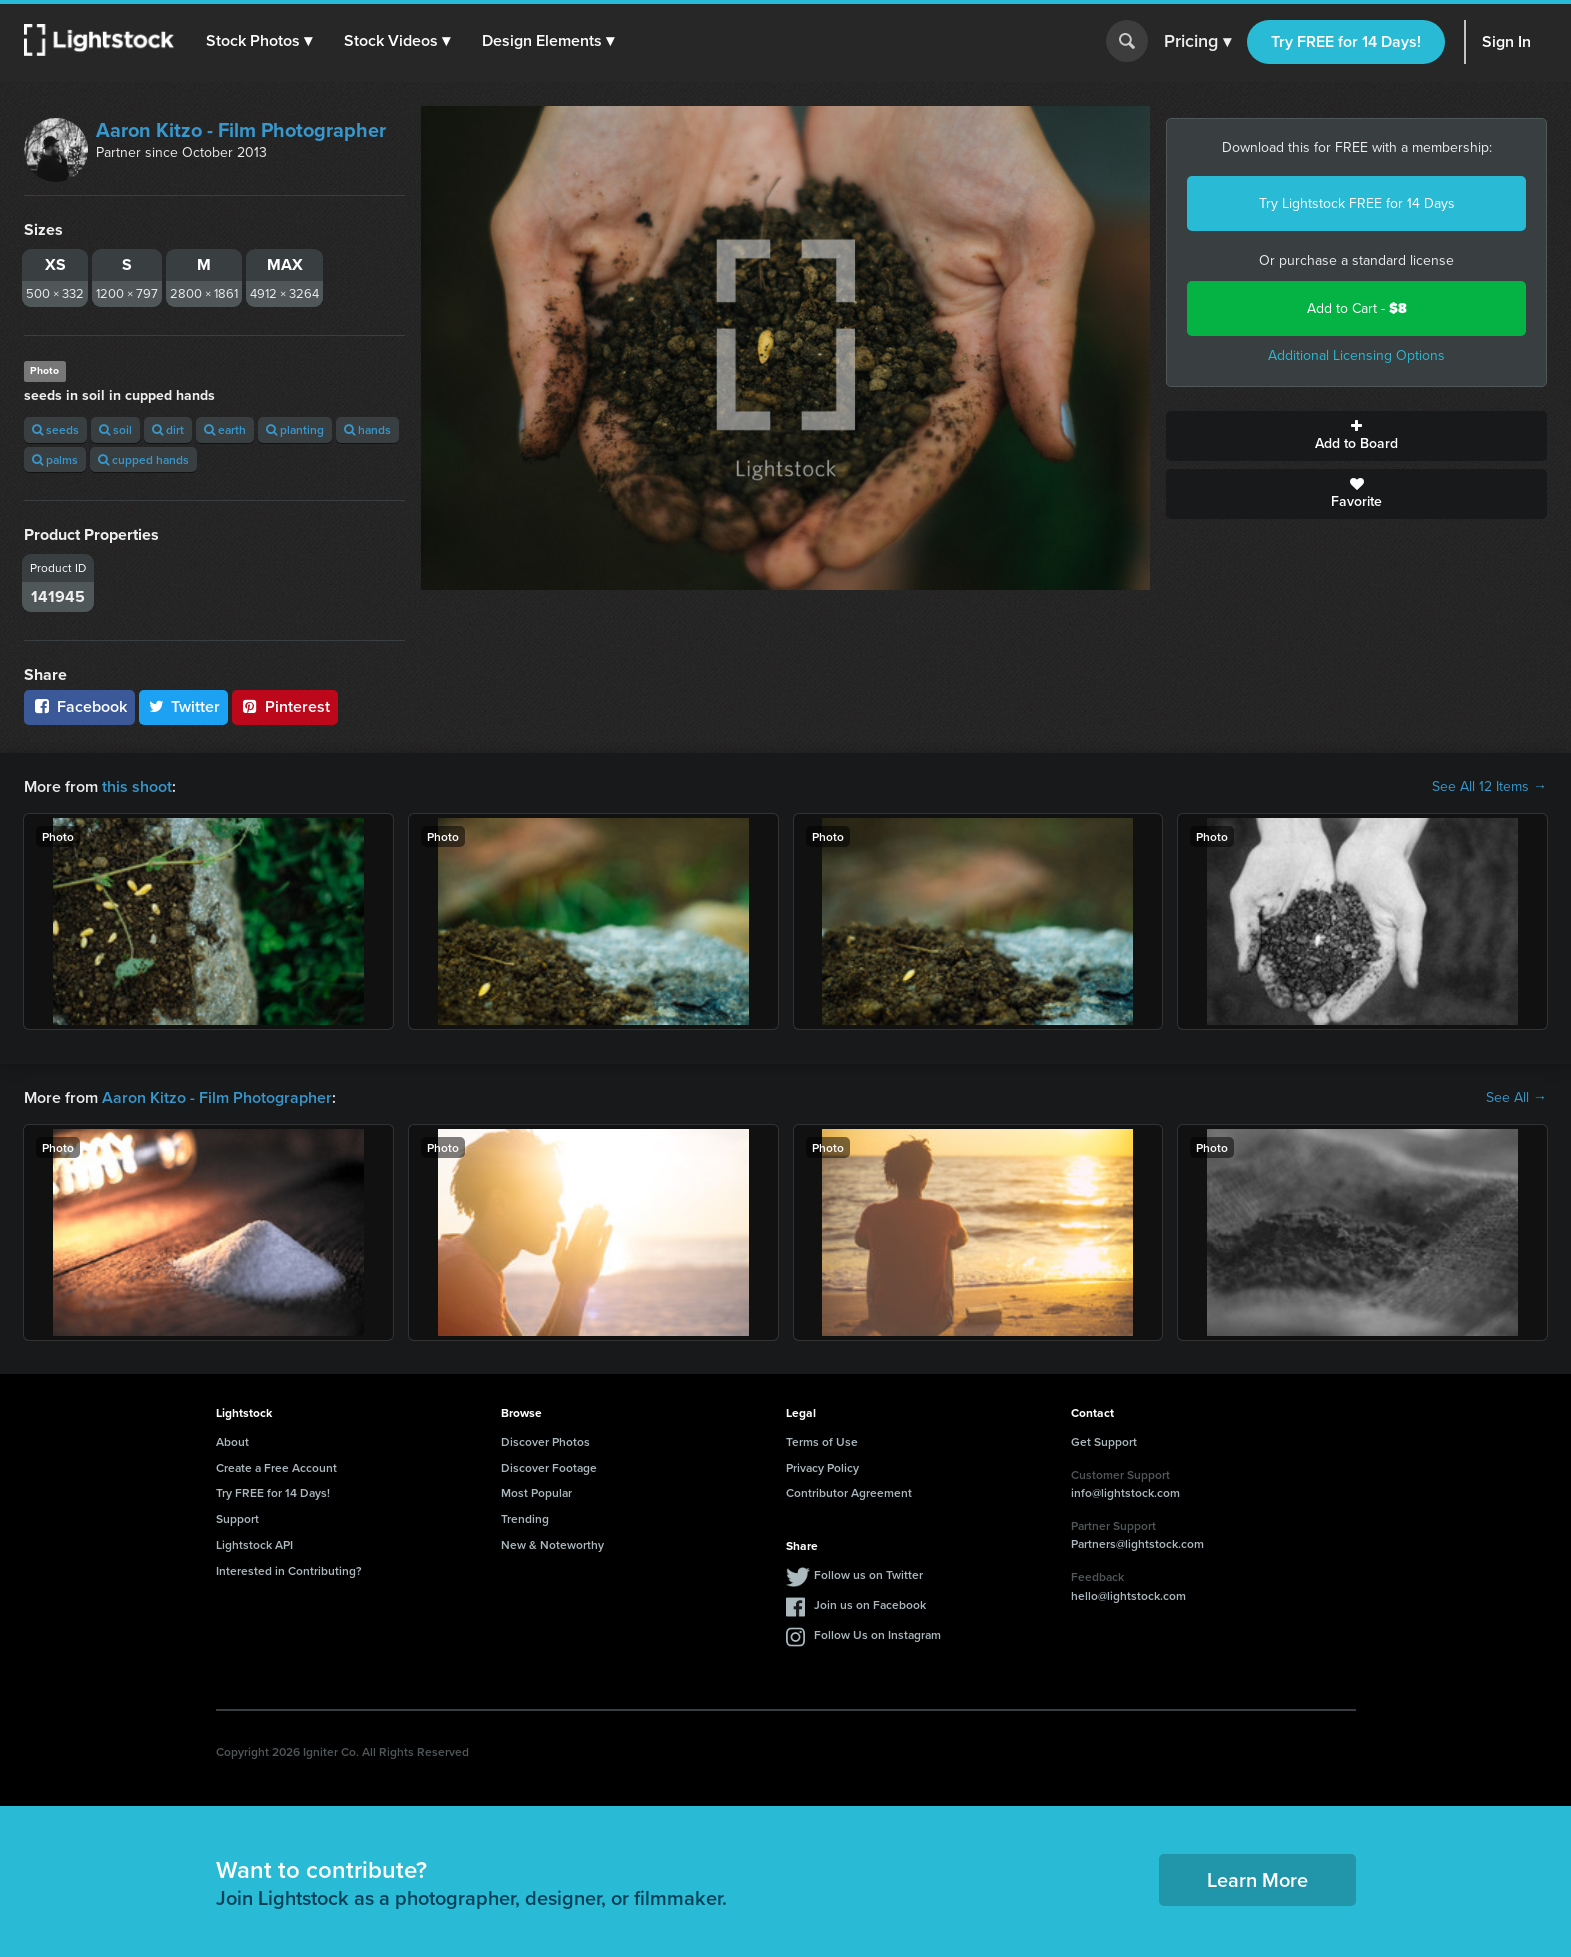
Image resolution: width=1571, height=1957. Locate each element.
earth (225, 429)
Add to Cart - (1357, 308)
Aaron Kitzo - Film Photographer (241, 130)
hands (367, 429)
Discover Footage (549, 1467)
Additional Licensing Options (1356, 355)
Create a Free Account (276, 1467)
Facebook (79, 706)
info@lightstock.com (1125, 1492)
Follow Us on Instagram (877, 1634)
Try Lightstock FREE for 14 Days (1357, 203)
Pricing (1197, 42)
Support (237, 1518)
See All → (1516, 1098)
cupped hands (143, 459)
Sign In (1506, 41)
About (232, 1441)
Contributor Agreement (849, 1492)
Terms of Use (822, 1441)
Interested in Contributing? (289, 1570)
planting (295, 429)
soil (115, 429)
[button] (259, 41)
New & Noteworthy (552, 1544)
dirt (168, 429)
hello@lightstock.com (1128, 1595)
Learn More (1257, 1879)
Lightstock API (254, 1544)
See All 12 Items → (1489, 787)
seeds (55, 429)
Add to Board (1356, 436)
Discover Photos (545, 1441)
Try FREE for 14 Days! (1346, 41)
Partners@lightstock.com (1137, 1543)
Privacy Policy (822, 1467)
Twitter (184, 706)
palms (55, 459)
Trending (525, 1518)
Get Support (1104, 1441)
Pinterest (285, 706)
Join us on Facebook (870, 1604)
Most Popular (536, 1492)
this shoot (137, 786)
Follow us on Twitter (868, 1574)
